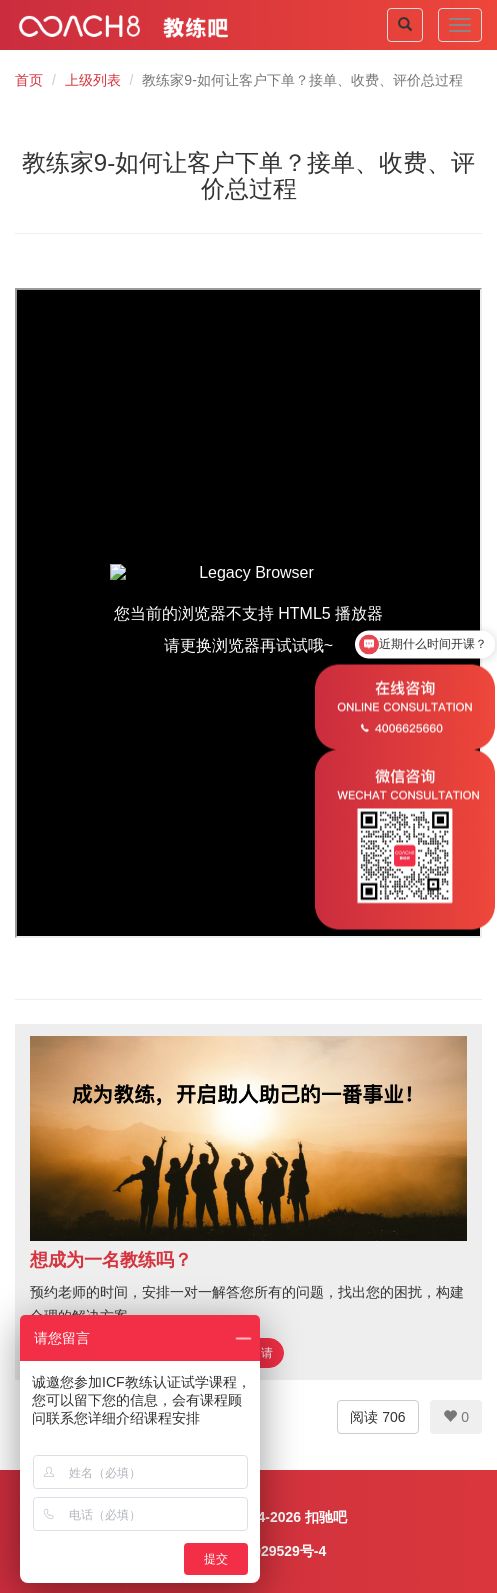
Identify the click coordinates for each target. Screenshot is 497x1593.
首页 (29, 80)
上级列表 (93, 80)
